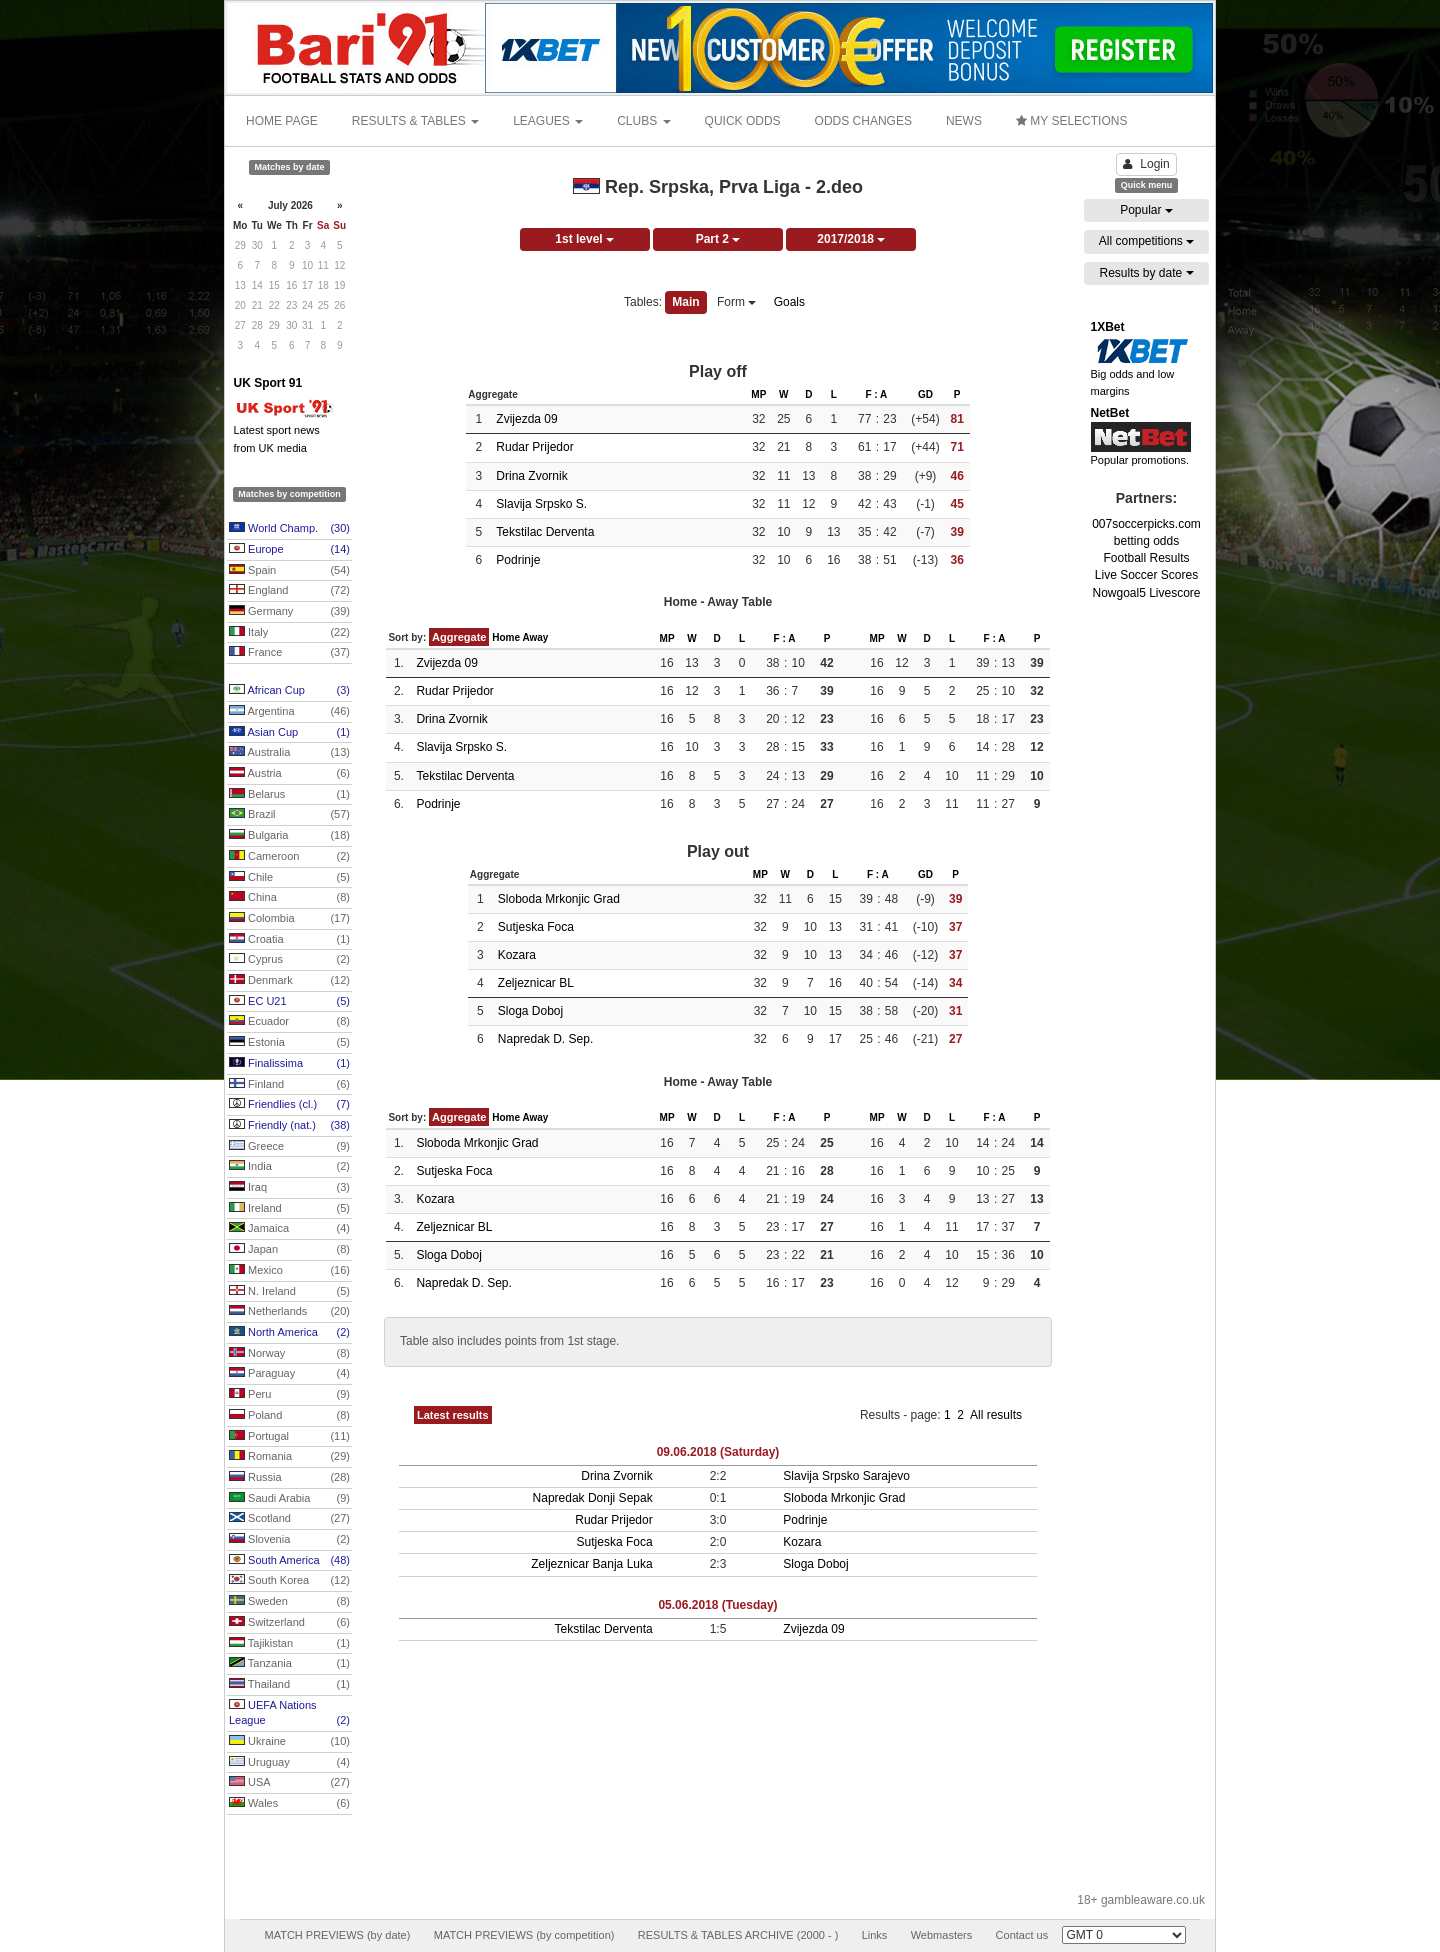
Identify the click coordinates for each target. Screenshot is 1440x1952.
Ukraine (289, 1742)
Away (535, 637)
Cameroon (289, 857)
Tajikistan (289, 1644)
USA (289, 1783)
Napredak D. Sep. (545, 1039)
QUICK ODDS (743, 121)
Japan (289, 1250)
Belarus (289, 795)
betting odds (1146, 541)
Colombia (289, 919)
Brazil (289, 815)
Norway (289, 1354)
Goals (789, 302)
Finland (289, 1085)
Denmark (289, 981)
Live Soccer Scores (1146, 575)
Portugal (289, 1437)
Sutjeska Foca (536, 927)
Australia (289, 753)
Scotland (289, 1519)
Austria (289, 774)
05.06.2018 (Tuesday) (717, 1605)
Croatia (289, 940)
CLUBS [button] (643, 121)
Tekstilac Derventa (545, 532)
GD (925, 394)
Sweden (289, 1602)
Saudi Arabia (289, 1499)
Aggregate (459, 637)
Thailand (289, 1685)
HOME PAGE (282, 121)
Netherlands (289, 1312)
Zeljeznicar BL (536, 983)
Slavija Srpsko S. (541, 504)
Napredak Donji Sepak (593, 1498)
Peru (289, 1395)
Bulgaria (289, 836)
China (289, 898)
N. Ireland (289, 1292)
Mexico (289, 1271)
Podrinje (518, 560)
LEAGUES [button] (548, 121)
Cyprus (289, 960)
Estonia (289, 1043)
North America (289, 1333)
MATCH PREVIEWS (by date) (337, 1935)
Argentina (289, 712)
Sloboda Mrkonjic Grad (559, 899)
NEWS (964, 121)
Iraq (289, 1188)
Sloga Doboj (530, 1011)
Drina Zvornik (531, 476)
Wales (289, 1804)
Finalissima (289, 1064)
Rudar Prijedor (534, 447)
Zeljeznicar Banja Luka (591, 1564)
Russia (289, 1478)
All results (996, 1415)
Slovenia (289, 1540)
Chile (289, 878)
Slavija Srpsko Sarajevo (846, 1476)
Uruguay (289, 1763)
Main (685, 302)
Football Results (1146, 558)
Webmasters (942, 1935)
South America (289, 1561)
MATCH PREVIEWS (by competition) (524, 1935)
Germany (289, 612)
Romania (289, 1457)
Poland (289, 1416)
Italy (289, 633)
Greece (289, 1147)
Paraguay (289, 1374)
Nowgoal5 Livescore (1146, 593)
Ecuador (289, 1022)
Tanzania (289, 1664)
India (289, 1167)
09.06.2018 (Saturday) (718, 1452)
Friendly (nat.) (289, 1126)
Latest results (453, 1415)
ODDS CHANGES (863, 121)
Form (736, 302)
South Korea (289, 1581)
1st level (584, 239)
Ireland (289, 1209)
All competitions (1146, 241)
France (289, 653)
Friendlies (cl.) (289, 1105)
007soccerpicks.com (1146, 524)
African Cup (289, 691)
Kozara (517, 955)
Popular (1146, 210)
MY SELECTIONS (1071, 121)
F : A (876, 394)
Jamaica (289, 1229)
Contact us (1022, 1935)
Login (1146, 164)
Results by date (1146, 273)
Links (875, 1935)
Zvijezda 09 (526, 419)
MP (758, 394)
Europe (289, 550)
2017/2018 (851, 239)
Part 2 (718, 239)
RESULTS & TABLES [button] (415, 121)
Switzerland (289, 1623)
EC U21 (289, 1002)
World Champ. (289, 529)
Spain (289, 571)
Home (506, 637)
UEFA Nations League (289, 1714)
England (289, 591)
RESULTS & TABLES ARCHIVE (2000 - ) (738, 1935)
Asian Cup (289, 733)
